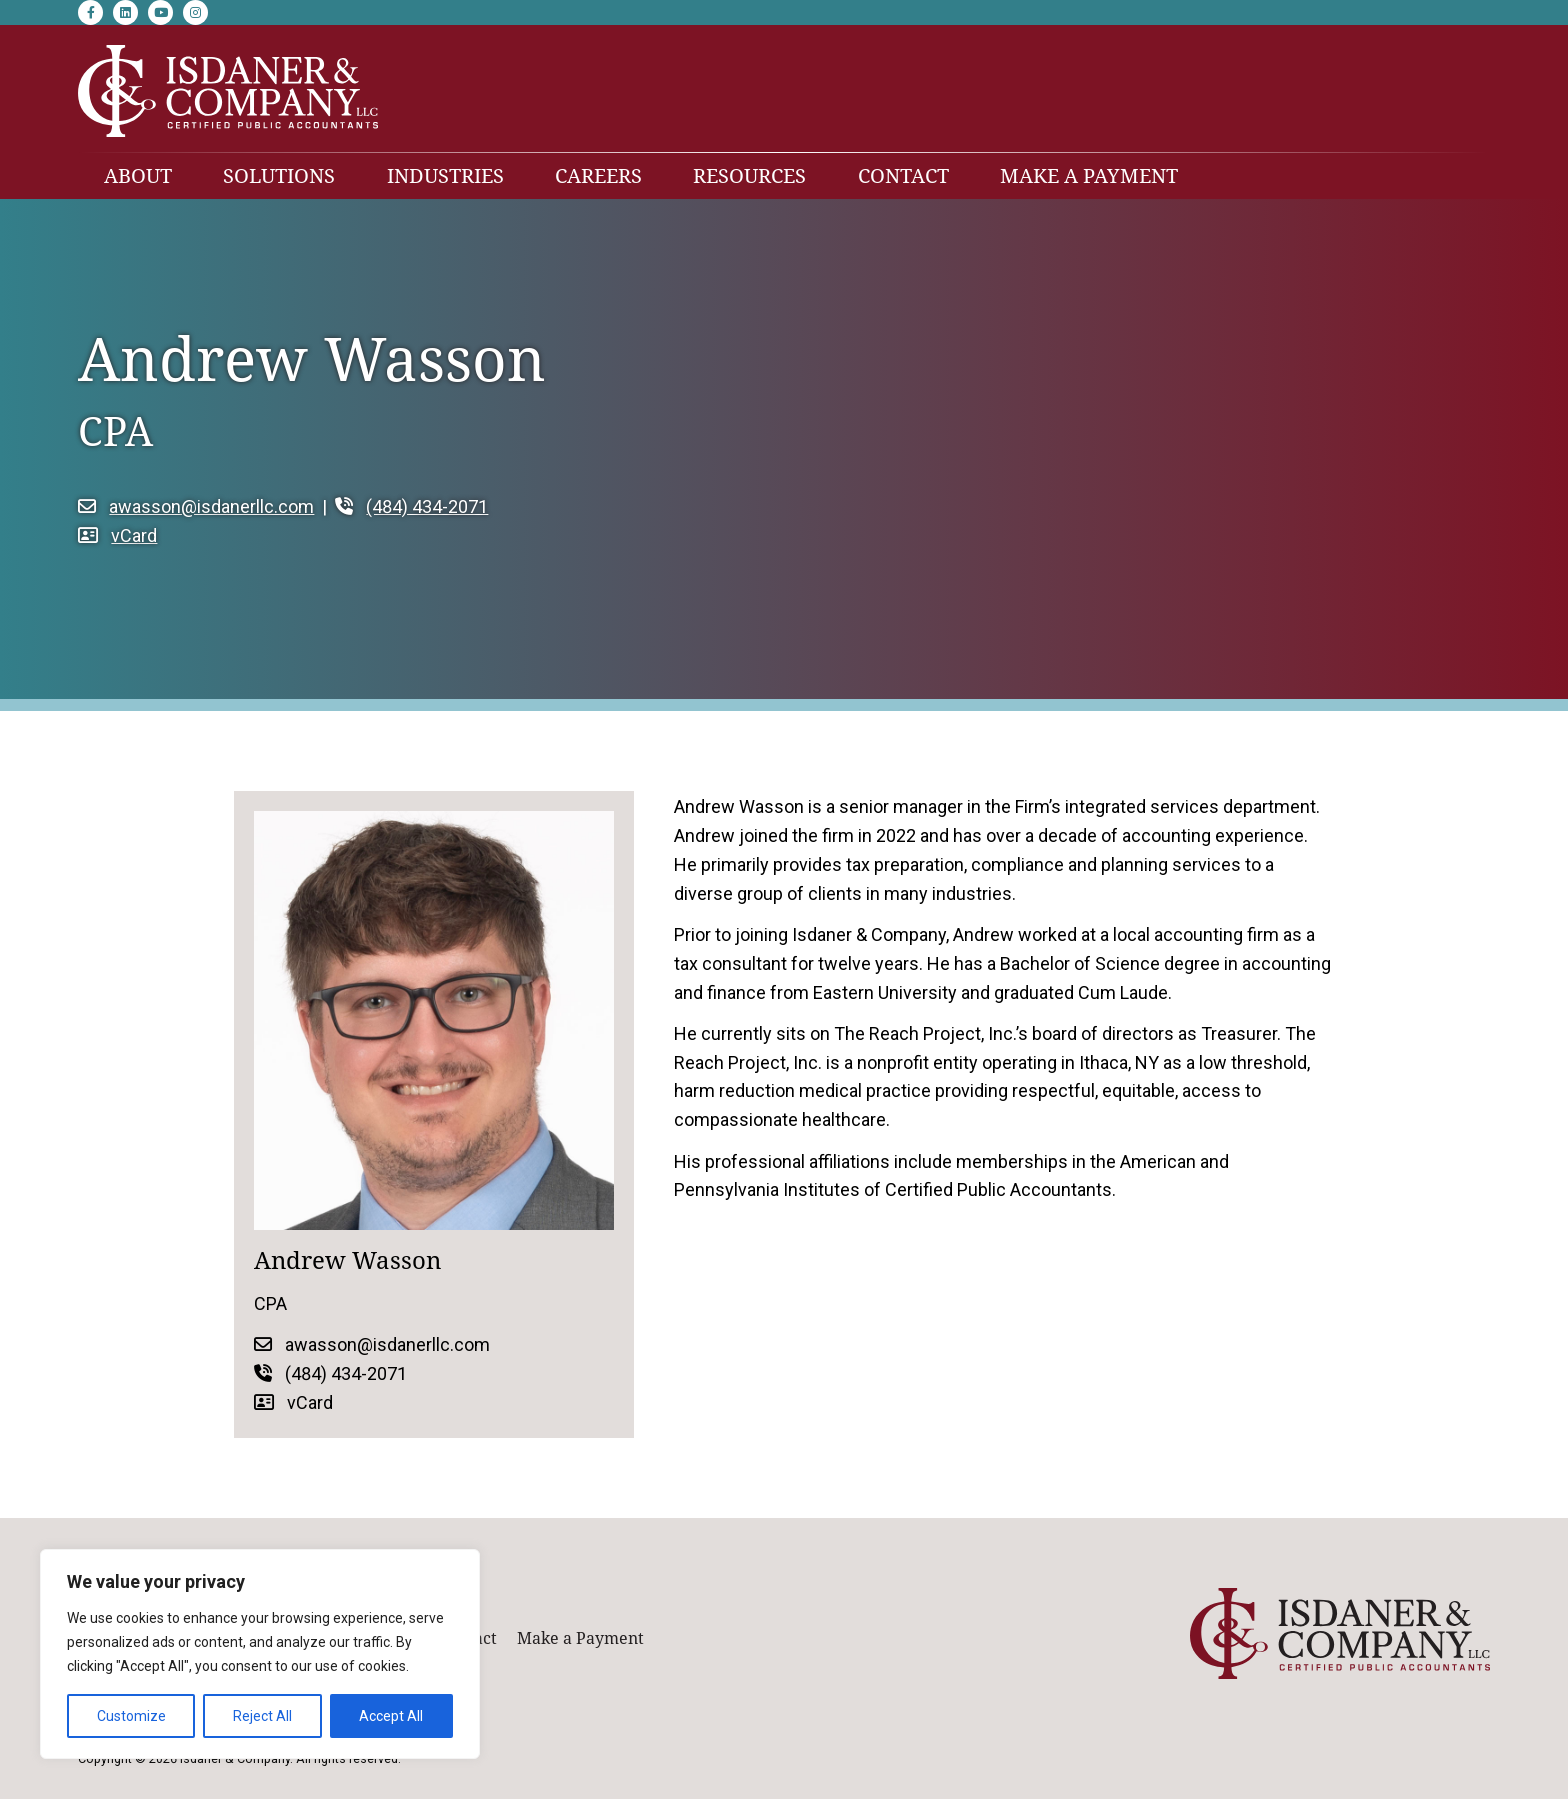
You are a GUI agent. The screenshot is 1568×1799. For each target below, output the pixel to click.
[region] (260, 1654)
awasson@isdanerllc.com (196, 506)
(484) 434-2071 (411, 506)
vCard (117, 535)
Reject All (262, 1716)
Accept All (391, 1716)
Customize (131, 1716)
